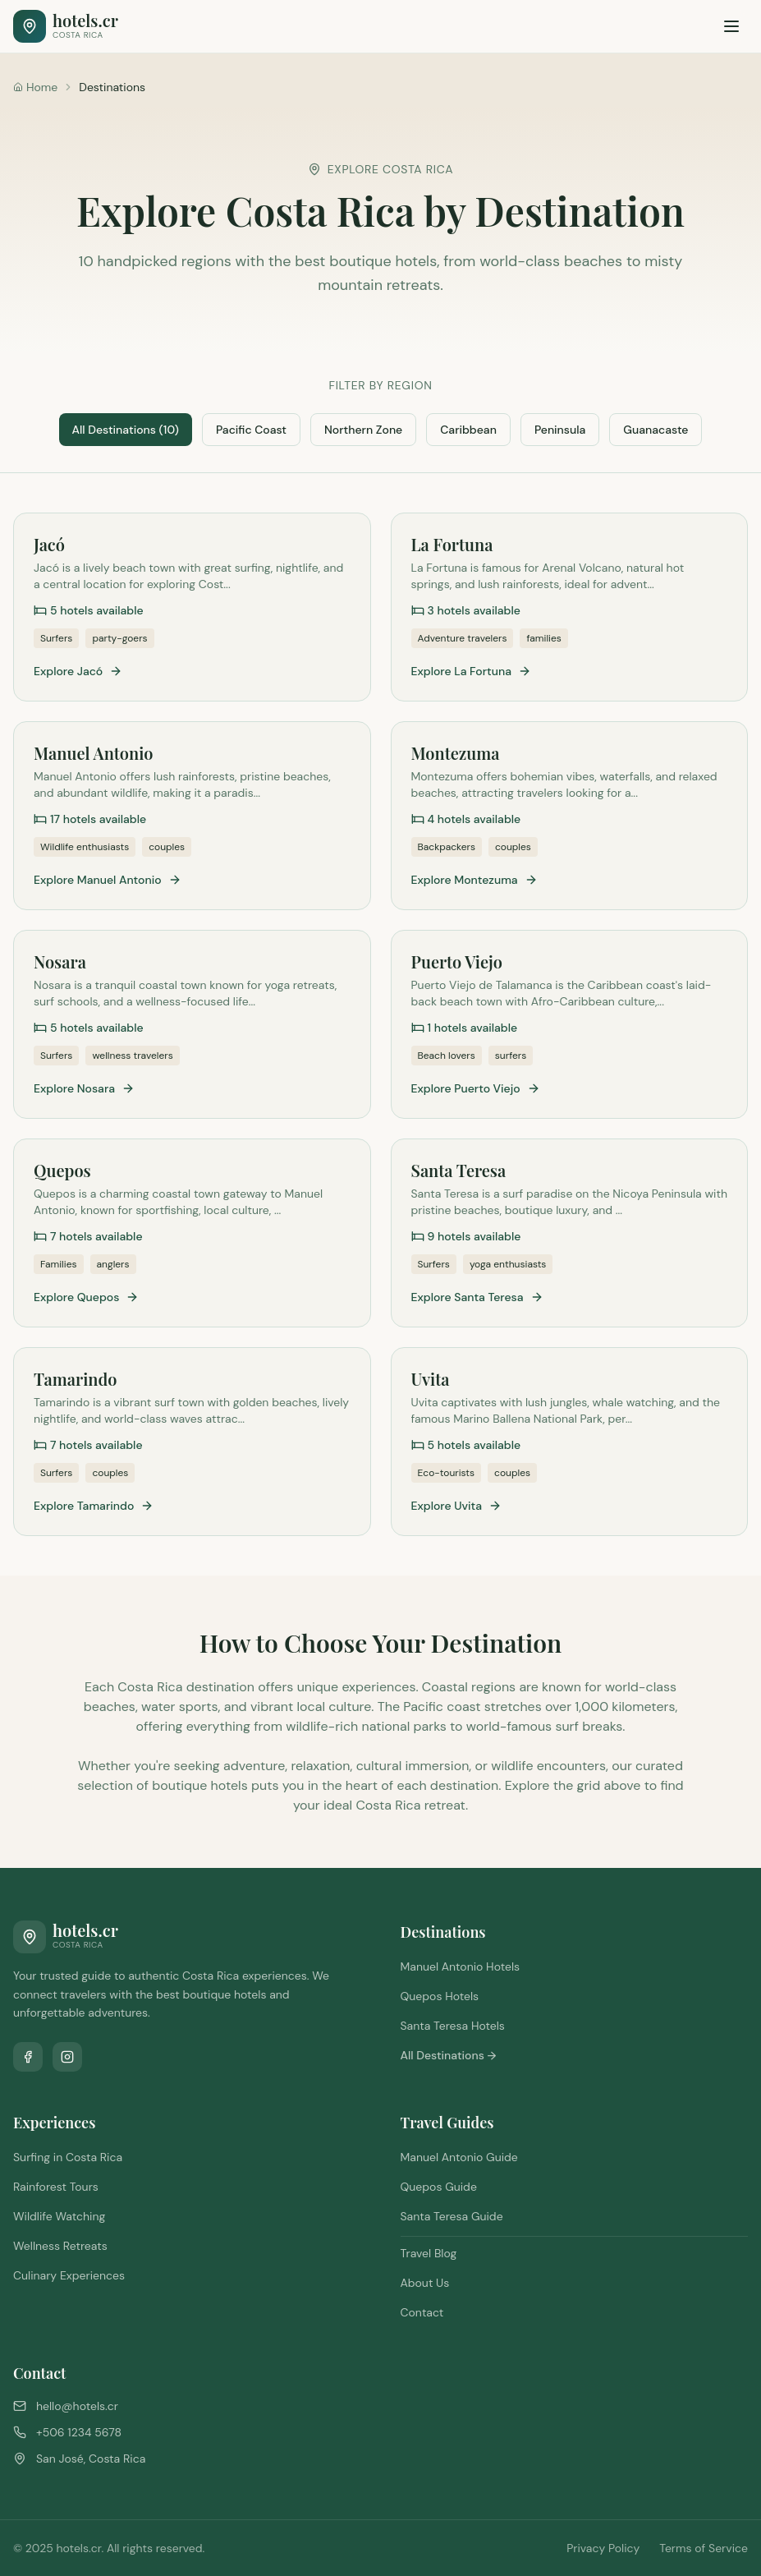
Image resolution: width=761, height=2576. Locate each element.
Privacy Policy (603, 2548)
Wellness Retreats (60, 2245)
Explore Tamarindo (94, 1505)
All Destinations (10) (125, 429)
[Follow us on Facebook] (28, 2057)
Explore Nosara (84, 1088)
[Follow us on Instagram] (67, 2057)
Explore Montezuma (474, 879)
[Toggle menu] (731, 26)
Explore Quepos (86, 1297)
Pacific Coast (251, 429)
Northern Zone (363, 429)
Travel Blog (429, 2253)
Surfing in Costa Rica (67, 2157)
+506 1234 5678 (78, 2432)
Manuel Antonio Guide (459, 2157)
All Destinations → (449, 2055)
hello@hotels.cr (77, 2406)
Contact (422, 2312)
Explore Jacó (78, 671)
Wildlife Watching (59, 2216)
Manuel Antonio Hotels (460, 1966)
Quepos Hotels (440, 1996)
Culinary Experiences (69, 2275)
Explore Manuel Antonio (107, 879)
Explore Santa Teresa (477, 1297)
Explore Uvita (456, 1505)
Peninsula (559, 429)
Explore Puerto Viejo (475, 1088)
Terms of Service (703, 2548)
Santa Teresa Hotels (453, 2025)
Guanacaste (655, 429)
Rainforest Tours (56, 2186)
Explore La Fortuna (471, 671)
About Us (425, 2282)
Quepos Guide (439, 2186)
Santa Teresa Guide (452, 2216)
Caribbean (468, 429)
